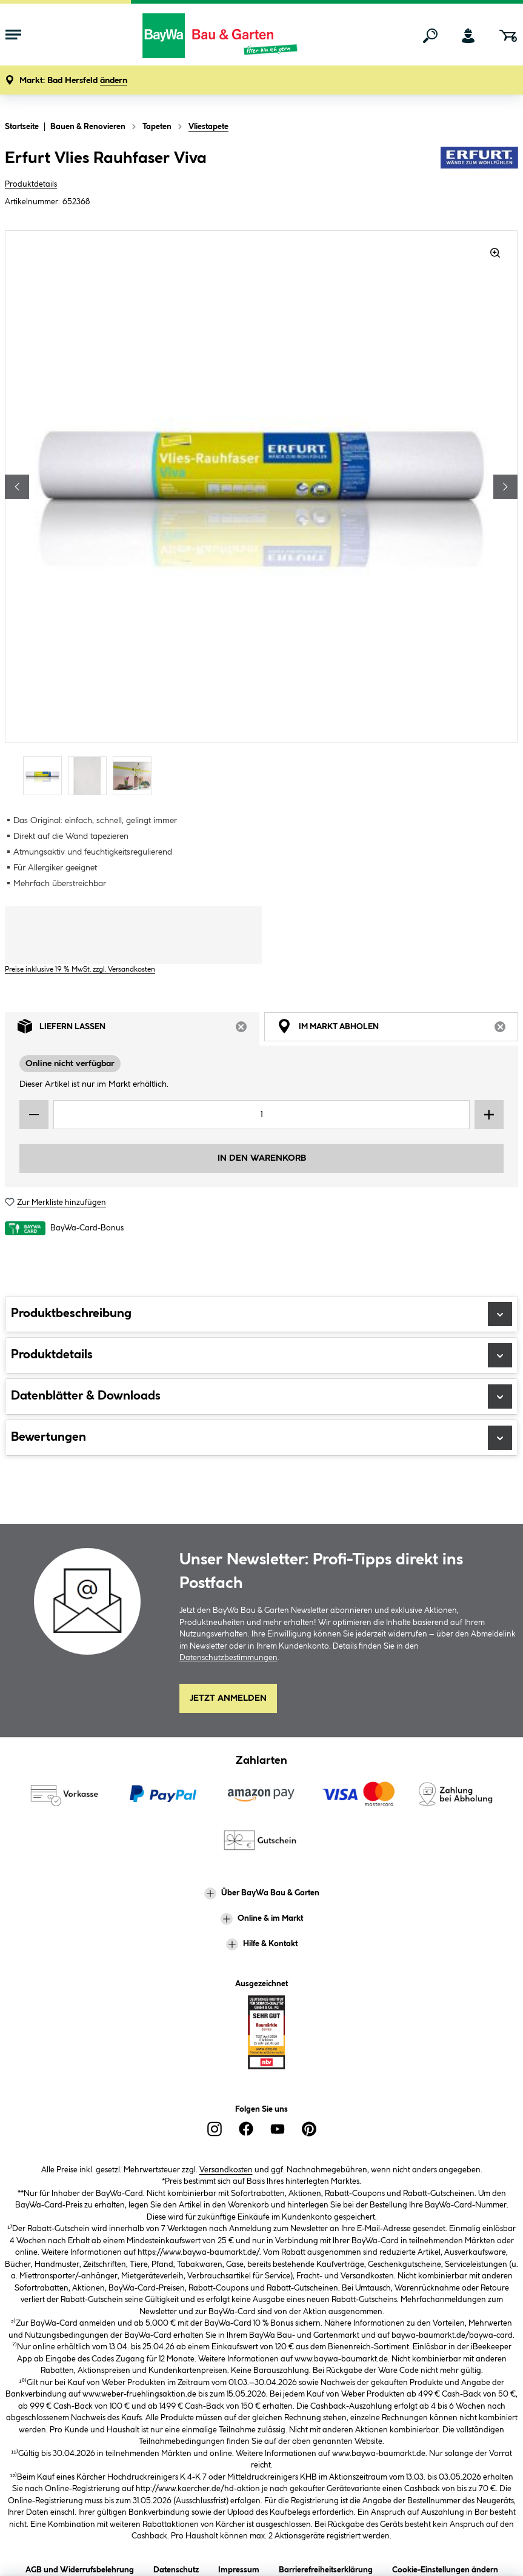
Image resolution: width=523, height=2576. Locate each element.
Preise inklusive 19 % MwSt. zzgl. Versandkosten (80, 969)
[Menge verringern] (33, 1114)
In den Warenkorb (262, 1158)
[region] (261, 514)
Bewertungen (261, 1438)
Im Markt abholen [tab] (398, 1029)
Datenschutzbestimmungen (228, 1657)
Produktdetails (31, 184)
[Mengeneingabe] (261, 1114)
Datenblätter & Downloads (261, 1396)
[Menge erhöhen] (489, 1114)
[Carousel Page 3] (135, 775)
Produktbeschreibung (261, 1314)
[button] (73, 81)
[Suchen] (430, 35)
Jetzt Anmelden (228, 1698)
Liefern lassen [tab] (138, 1029)
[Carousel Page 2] (90, 775)
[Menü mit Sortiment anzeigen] (13, 35)
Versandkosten (226, 2170)
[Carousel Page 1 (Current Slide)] (45, 775)
